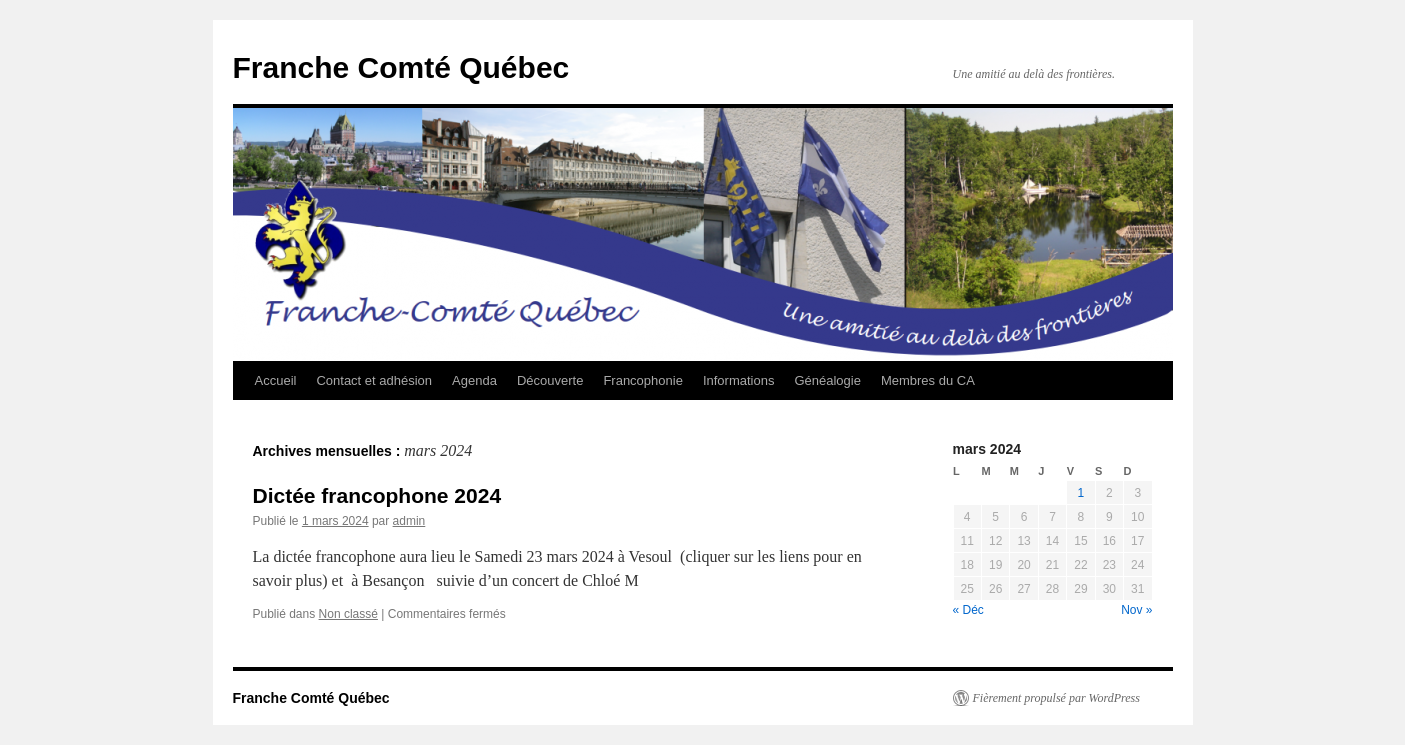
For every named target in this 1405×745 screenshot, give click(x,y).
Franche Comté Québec (401, 67)
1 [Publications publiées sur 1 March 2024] (1081, 493)
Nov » (1136, 610)
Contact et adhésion (374, 380)
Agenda (474, 380)
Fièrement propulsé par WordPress (1056, 698)
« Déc (968, 610)
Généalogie (827, 380)
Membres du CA (928, 380)
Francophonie (643, 380)
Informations (739, 380)
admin (409, 521)
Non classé (348, 614)
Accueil (276, 380)
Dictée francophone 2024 (377, 495)
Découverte (550, 380)
